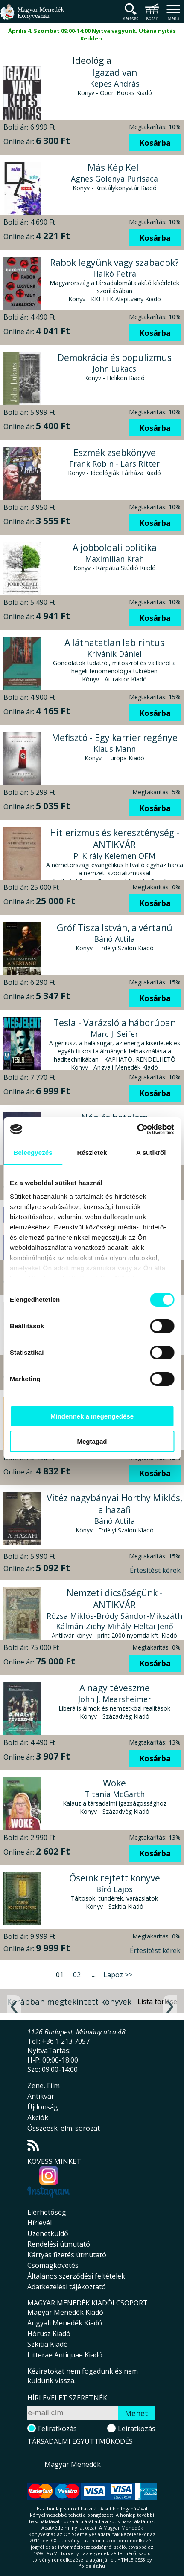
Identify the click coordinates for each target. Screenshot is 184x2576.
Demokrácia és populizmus (115, 357)
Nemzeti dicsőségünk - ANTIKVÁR (115, 1599)
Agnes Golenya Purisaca (114, 178)
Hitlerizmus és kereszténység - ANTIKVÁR (114, 839)
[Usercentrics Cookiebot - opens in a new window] (136, 1129)
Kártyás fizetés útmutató (66, 2254)
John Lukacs (114, 368)
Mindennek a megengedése (92, 1416)
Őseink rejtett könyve (114, 1878)
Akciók (37, 2117)
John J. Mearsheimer (114, 1699)
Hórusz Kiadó (48, 2333)
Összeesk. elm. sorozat (63, 2128)
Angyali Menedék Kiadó (64, 2323)
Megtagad (92, 1441)
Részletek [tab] (92, 1152)
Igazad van (114, 72)
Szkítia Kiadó (47, 2344)
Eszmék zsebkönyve (114, 453)
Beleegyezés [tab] (33, 1152)
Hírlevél (39, 2222)
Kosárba (155, 143)
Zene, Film (43, 2085)
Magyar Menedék (72, 2464)
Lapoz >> (117, 1974)
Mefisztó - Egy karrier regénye (115, 738)
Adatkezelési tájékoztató (66, 2286)
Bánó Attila (114, 939)
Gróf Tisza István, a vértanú (114, 928)
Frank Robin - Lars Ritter (114, 464)
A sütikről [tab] (151, 1152)
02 (77, 1974)
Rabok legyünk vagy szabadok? (114, 262)
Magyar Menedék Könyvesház (32, 17)
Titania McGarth (115, 1794)
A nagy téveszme (114, 1688)
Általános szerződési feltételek (76, 2276)
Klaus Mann (114, 749)
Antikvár (40, 2096)
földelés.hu (92, 2566)
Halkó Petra (114, 273)
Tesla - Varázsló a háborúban (114, 1023)
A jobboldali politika (115, 548)
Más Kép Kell (114, 167)
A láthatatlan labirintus (114, 643)
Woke (114, 1783)
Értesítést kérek (155, 1570)
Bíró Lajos (114, 1889)
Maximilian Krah (114, 559)
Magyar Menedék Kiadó (65, 2312)
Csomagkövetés (53, 2265)
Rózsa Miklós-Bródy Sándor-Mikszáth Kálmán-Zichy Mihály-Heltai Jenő (114, 1621)
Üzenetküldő (47, 2233)
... (94, 1974)
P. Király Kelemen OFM (114, 856)
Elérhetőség (46, 2212)
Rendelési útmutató (58, 2244)
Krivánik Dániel (114, 654)
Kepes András (115, 83)
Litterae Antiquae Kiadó (64, 2355)
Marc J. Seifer (114, 1034)
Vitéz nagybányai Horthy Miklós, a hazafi (114, 1504)
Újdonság (42, 2107)
